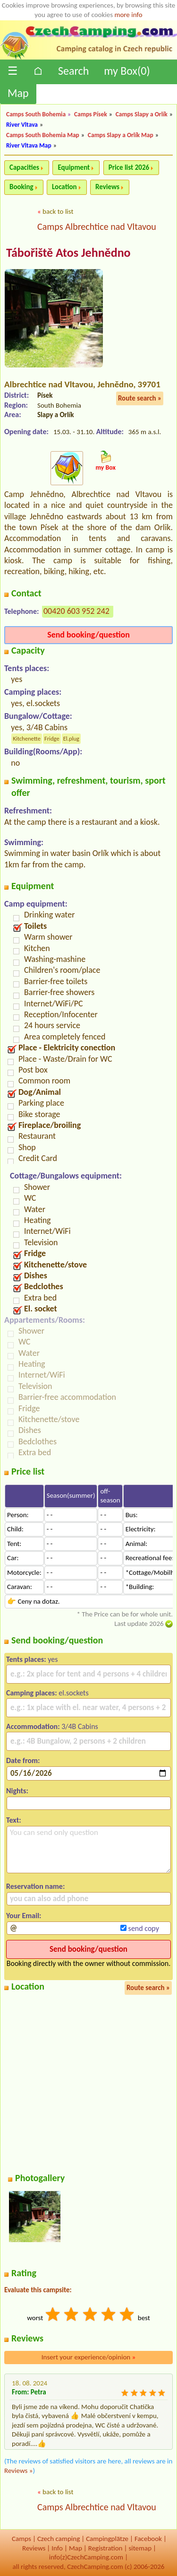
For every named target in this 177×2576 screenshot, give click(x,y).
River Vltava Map (28, 145)
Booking (21, 187)
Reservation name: (35, 1886)
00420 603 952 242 (76, 611)
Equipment (74, 167)
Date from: (23, 1760)
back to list (57, 211)
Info (57, 2548)
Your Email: (24, 1915)
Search (73, 71)
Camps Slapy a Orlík (142, 114)
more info (128, 14)
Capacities (24, 167)
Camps (21, 2538)
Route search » (139, 398)
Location (64, 187)
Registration (105, 2548)
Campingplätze (107, 2538)
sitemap (140, 2548)
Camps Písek (90, 114)
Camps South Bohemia (36, 114)
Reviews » (18, 2470)
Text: (13, 1820)
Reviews (107, 187)
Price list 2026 (129, 167)
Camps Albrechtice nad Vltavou (96, 226)
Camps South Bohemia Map (42, 135)
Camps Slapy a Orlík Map (120, 135)
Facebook (148, 2538)
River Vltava (22, 125)
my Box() (127, 71)
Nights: (17, 1790)
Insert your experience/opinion (89, 2357)
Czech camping (58, 2538)
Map (18, 93)
